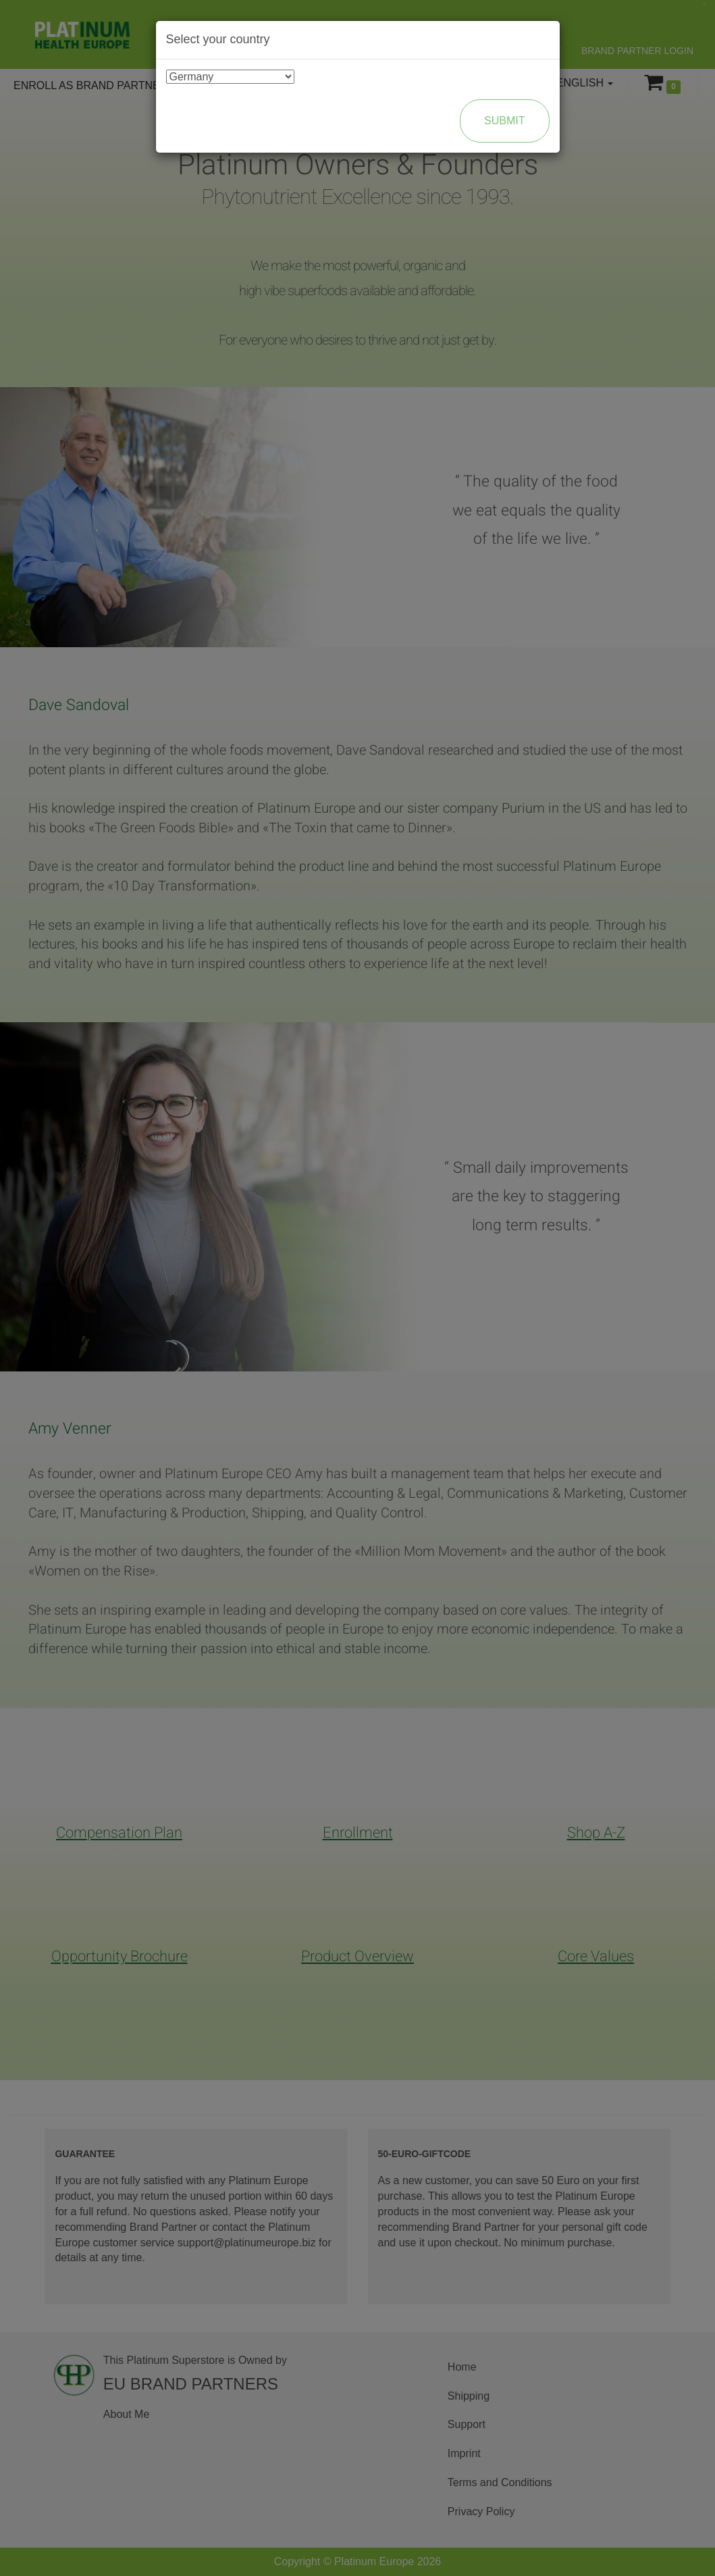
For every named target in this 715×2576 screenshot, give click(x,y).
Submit (504, 120)
